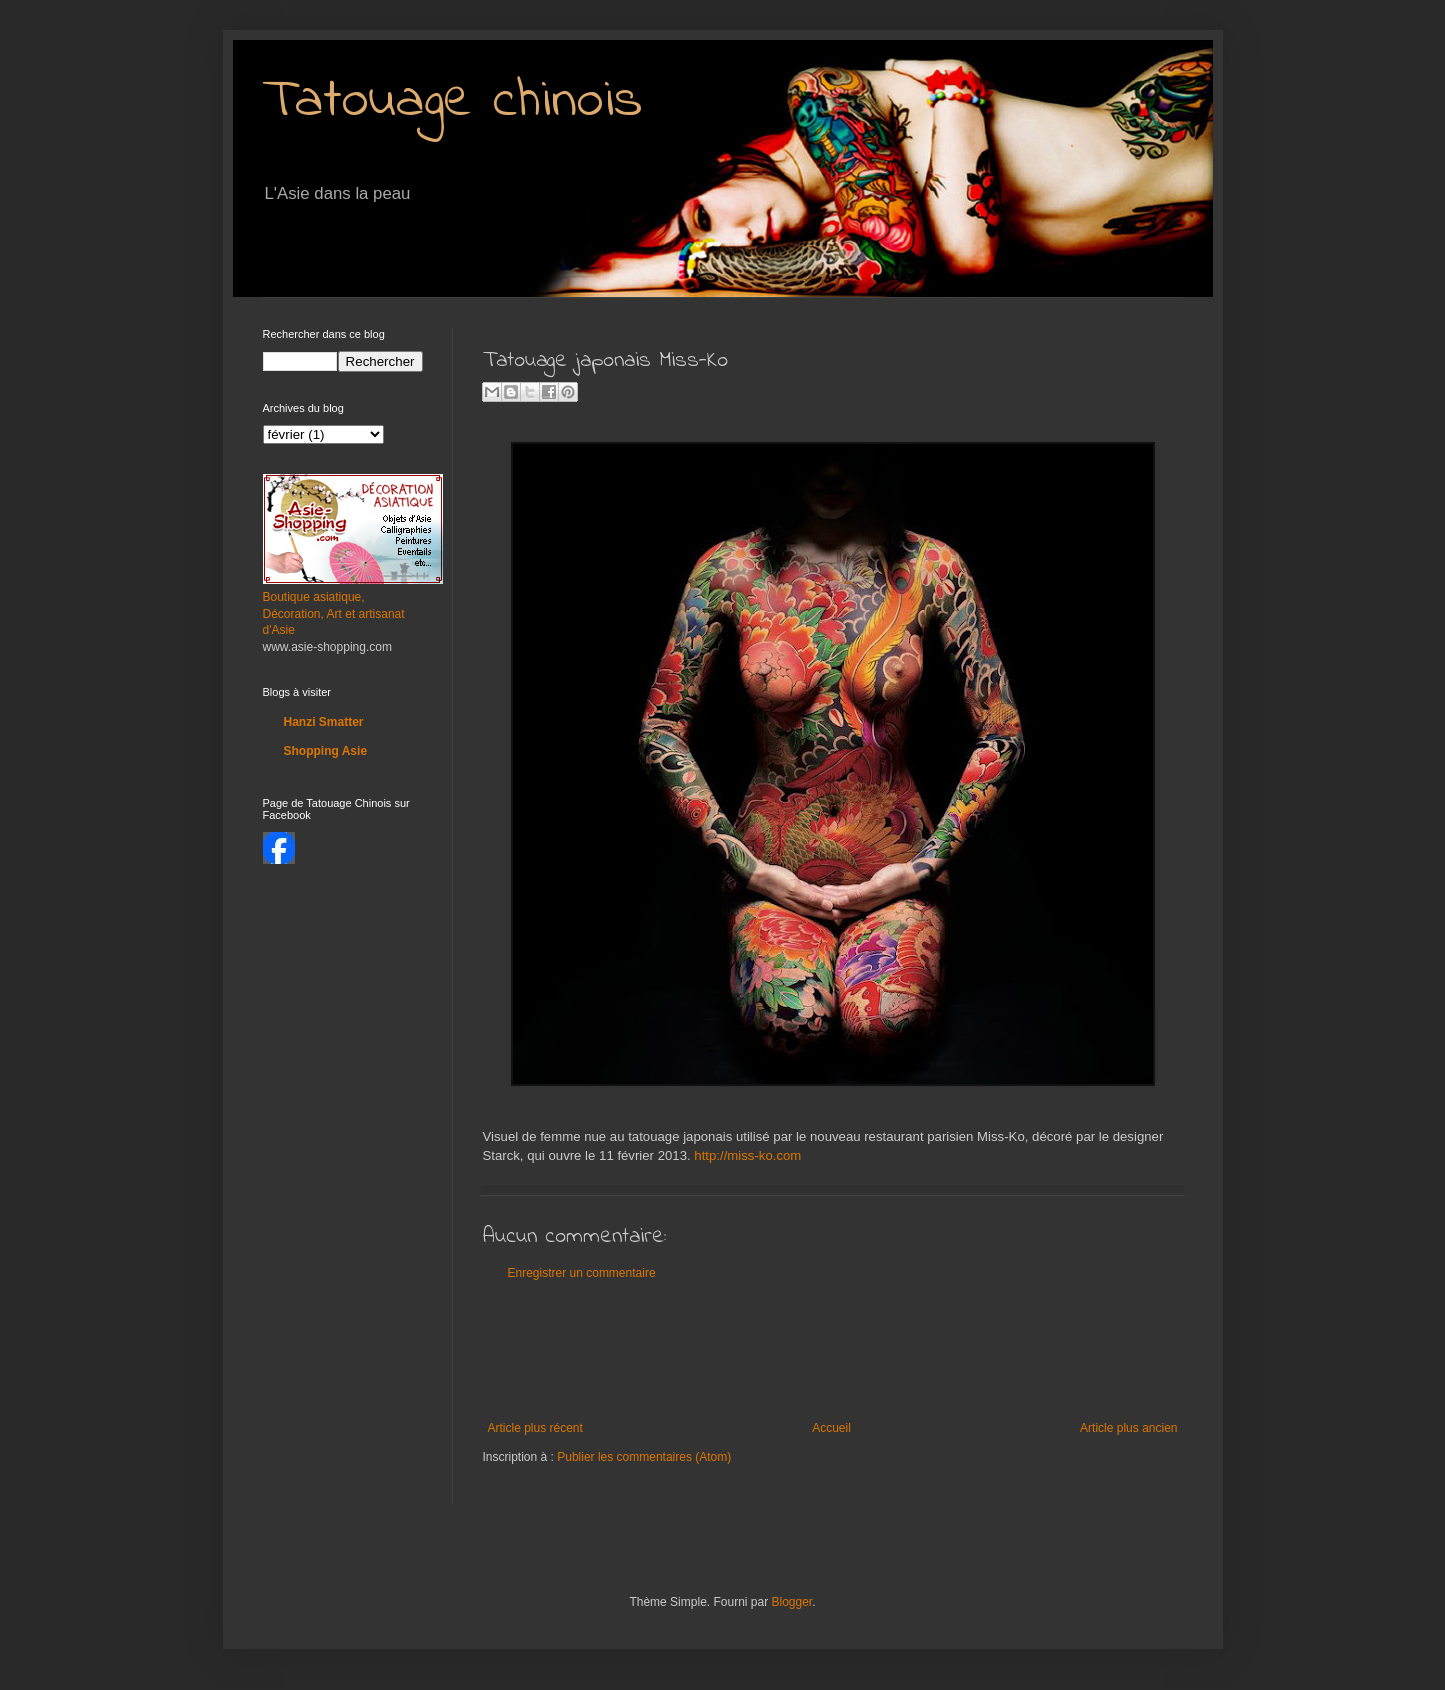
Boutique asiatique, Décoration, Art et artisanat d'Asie (334, 614)
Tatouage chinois (453, 102)
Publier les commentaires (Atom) (644, 1457)
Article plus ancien (1128, 1428)
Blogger (792, 1602)
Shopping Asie (326, 751)
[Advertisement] (847, 1351)
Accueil (831, 1428)
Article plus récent (535, 1428)
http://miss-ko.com (747, 1155)
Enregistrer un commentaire (582, 1273)
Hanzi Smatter (324, 722)
